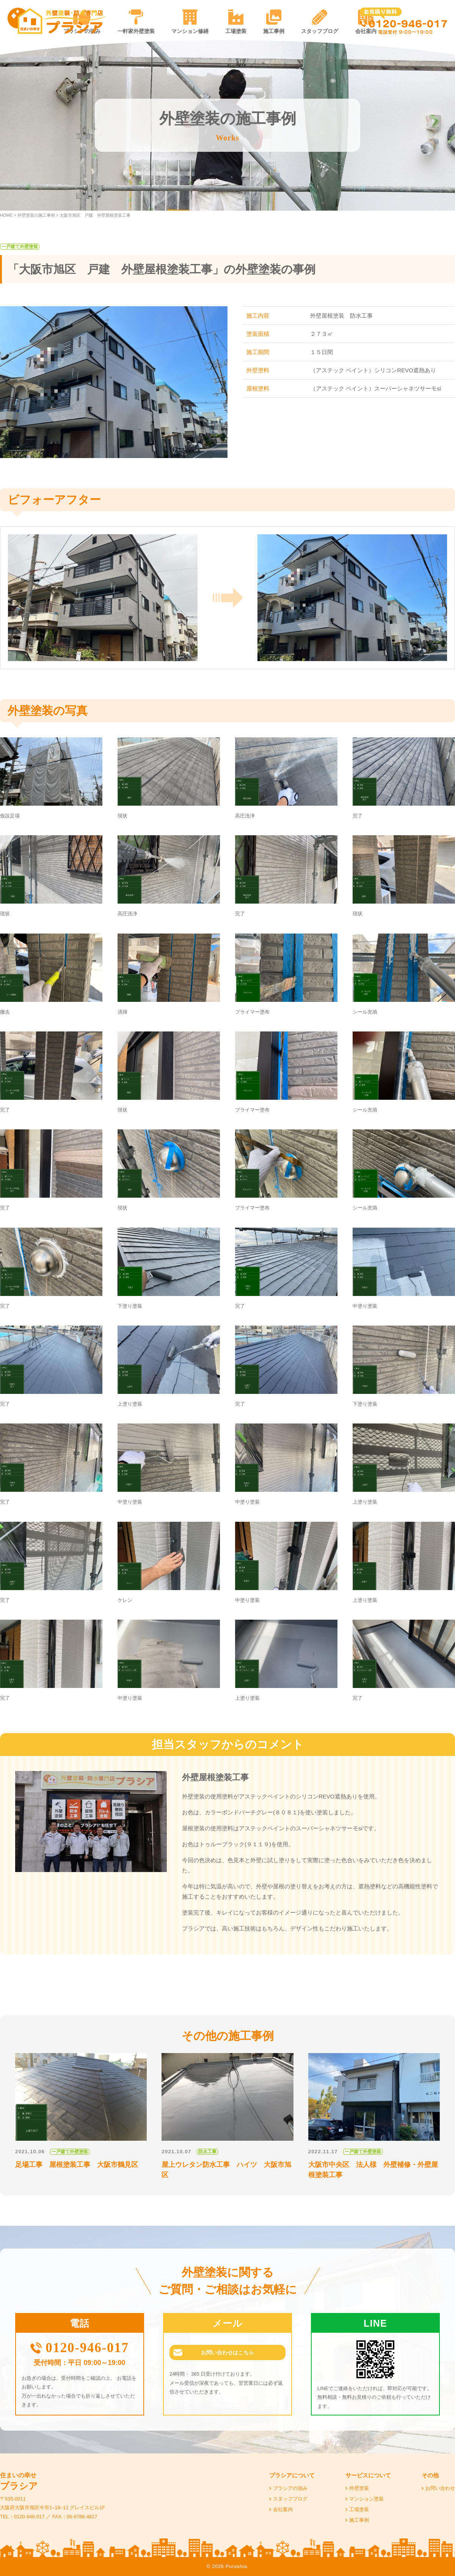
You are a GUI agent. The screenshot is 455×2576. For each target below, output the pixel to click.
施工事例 (273, 31)
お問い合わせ (440, 2488)
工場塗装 (235, 31)
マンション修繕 (190, 31)
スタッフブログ (319, 31)
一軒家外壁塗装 (136, 31)
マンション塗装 (366, 2499)
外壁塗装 (359, 2488)
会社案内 (283, 2509)
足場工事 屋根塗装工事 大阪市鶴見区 (76, 2164)
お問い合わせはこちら (227, 2354)
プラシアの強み (290, 2488)
